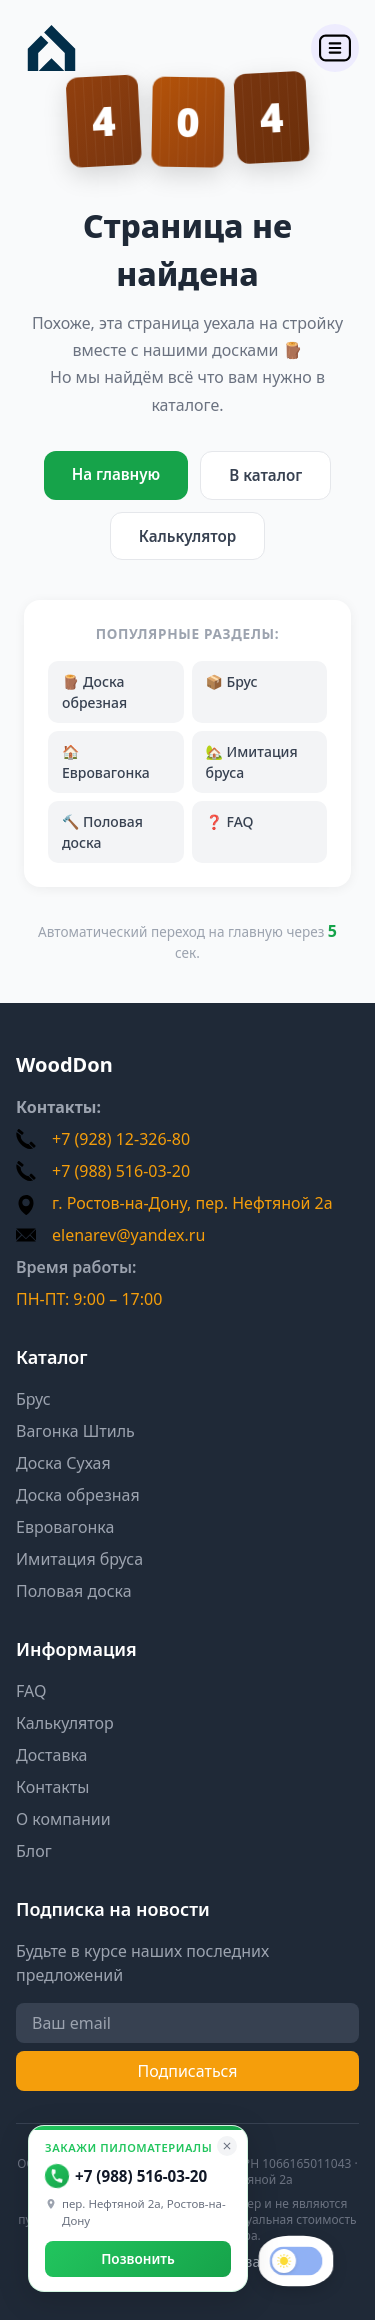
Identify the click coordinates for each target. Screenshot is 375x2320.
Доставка (52, 1755)
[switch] (296, 2261)
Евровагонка (65, 1527)
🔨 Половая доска (102, 832)
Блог (34, 1851)
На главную (116, 474)
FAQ (31, 1691)
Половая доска (74, 1591)
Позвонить (138, 2258)
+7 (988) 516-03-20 (126, 2176)
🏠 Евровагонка (106, 762)
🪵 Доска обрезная (94, 692)
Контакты (52, 1787)
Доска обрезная (78, 1495)
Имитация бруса (79, 1559)
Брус (33, 1399)
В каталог (265, 475)
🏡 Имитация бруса (252, 762)
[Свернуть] (227, 2146)
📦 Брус (232, 681)
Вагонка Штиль (75, 1431)
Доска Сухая (63, 1463)
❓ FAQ (230, 821)
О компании (63, 1819)
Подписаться (187, 2071)
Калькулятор (188, 536)
